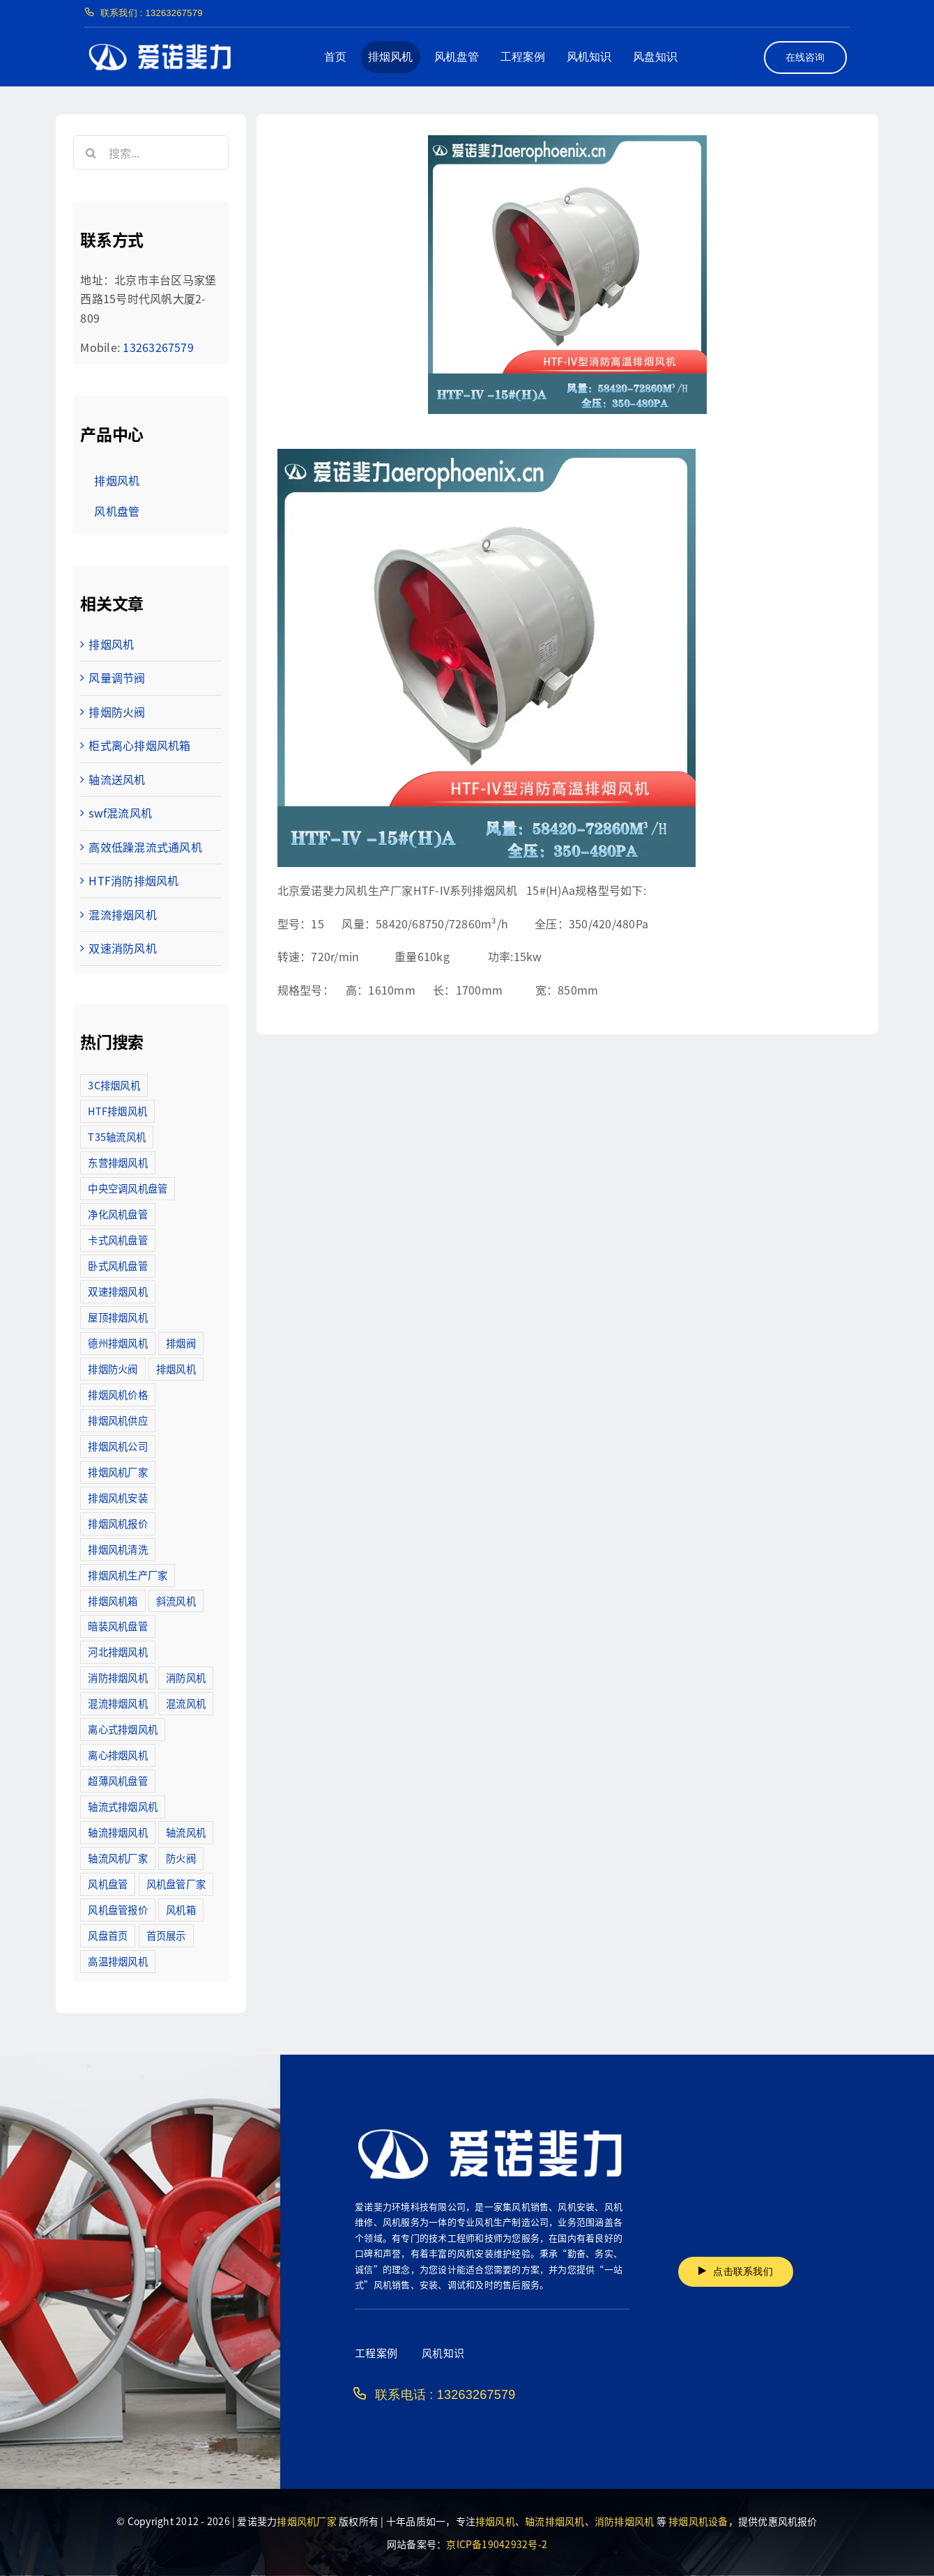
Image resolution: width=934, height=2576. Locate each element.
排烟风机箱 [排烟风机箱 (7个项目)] (112, 1600)
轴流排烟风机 (554, 2521)
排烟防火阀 (117, 711)
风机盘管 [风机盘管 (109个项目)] (108, 1883)
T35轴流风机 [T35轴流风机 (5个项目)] (117, 1136)
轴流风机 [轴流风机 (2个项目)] (186, 1832)
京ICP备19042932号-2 (496, 2544)
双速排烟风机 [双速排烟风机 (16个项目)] (117, 1291)
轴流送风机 (117, 779)
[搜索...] (150, 152)
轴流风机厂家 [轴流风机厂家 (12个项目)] (117, 1857)
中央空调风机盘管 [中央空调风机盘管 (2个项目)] (127, 1188)
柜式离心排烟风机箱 (139, 745)
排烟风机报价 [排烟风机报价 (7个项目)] (117, 1523)
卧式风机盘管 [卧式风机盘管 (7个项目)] (117, 1265)
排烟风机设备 (698, 2521)
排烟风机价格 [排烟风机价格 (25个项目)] (117, 1394)
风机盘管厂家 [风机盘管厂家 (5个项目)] (176, 1883)
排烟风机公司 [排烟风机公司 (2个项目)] (117, 1446)
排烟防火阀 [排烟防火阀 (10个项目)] (112, 1368)
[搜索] (90, 152)
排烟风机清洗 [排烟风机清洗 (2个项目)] (117, 1549)
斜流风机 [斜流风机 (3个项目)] (176, 1600)
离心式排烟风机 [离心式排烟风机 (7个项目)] (123, 1729)
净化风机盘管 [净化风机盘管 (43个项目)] (117, 1213)
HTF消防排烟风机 (133, 880)
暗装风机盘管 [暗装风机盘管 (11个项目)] (117, 1625)
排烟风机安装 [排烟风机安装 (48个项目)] (117, 1497)
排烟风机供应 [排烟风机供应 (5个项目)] (117, 1420)
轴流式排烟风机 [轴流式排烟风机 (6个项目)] (123, 1806)
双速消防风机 (122, 948)
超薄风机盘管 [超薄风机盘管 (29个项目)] (117, 1780)
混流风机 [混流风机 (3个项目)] (186, 1703)
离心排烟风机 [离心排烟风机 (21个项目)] (117, 1754)
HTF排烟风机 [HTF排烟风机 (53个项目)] (117, 1110)
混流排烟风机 (122, 914)
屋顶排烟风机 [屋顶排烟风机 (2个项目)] (117, 1317)
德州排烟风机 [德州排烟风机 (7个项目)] (117, 1342)
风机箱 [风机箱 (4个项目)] (181, 1909)
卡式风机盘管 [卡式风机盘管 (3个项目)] (117, 1239)
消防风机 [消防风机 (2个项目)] (186, 1677)
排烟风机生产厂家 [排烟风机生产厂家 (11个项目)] (127, 1574)
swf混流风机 (120, 812)
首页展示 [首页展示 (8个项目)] (166, 1935)
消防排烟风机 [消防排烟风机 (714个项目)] (117, 1677)
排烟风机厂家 (306, 2521)
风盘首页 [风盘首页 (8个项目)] (108, 1935)
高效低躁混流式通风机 (145, 846)
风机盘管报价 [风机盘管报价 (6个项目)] (117, 1909)
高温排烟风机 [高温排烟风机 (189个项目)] (117, 1961)
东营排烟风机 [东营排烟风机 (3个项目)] (117, 1162)
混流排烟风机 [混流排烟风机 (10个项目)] (117, 1703)
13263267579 (158, 347)
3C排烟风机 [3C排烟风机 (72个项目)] (113, 1085)
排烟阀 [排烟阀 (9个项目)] (181, 1342)
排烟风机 (111, 644)
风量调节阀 (117, 677)
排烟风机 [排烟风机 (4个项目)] (176, 1368)
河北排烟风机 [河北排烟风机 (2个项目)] (117, 1651)
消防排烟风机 (624, 2521)
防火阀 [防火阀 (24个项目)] (181, 1857)
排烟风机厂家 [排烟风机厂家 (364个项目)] (117, 1471)
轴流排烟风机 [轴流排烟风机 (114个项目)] (117, 1832)
